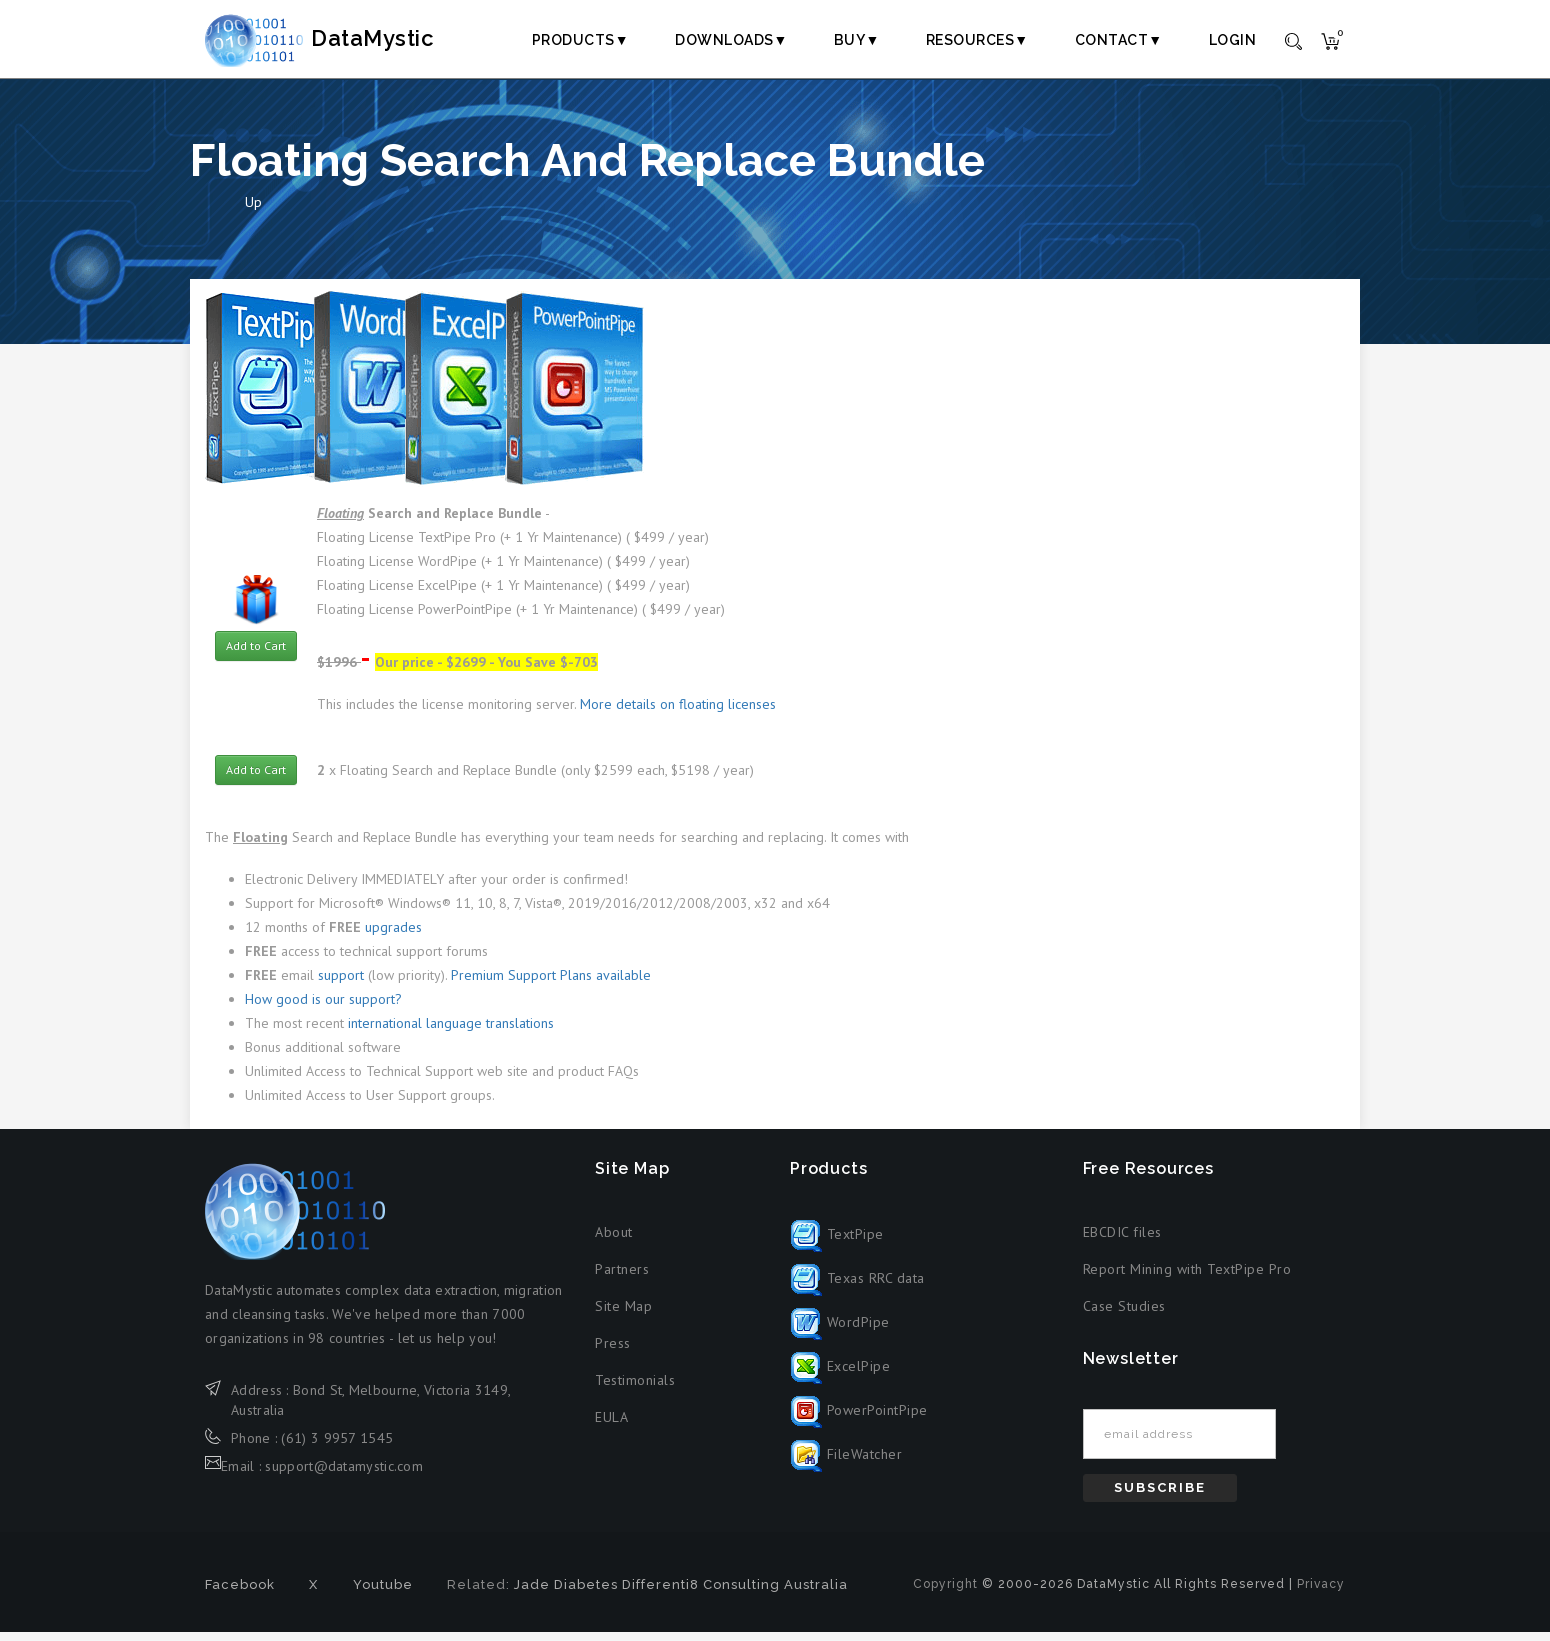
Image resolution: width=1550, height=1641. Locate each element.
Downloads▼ (731, 40)
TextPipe (837, 1242)
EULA (611, 1425)
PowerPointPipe (859, 1418)
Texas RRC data (857, 1286)
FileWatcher (846, 1462)
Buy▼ (857, 40)
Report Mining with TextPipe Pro (1187, 1277)
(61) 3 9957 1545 (337, 1446)
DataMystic (341, 39)
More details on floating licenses (678, 713)
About (614, 1240)
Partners (622, 1277)
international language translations (451, 1031)
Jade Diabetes (566, 1593)
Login (1233, 40)
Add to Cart (256, 653)
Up (253, 211)
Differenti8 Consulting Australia (735, 1593)
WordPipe (840, 1330)
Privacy (1321, 1593)
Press (613, 1351)
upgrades (393, 935)
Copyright (945, 1593)
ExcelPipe (840, 1374)
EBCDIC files (1122, 1240)
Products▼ (580, 40)
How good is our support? (323, 1007)
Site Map (623, 1314)
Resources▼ (977, 40)
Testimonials (635, 1388)
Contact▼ (1119, 40)
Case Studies (1124, 1314)
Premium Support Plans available (551, 983)
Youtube (383, 1593)
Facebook (240, 1593)
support (341, 983)
